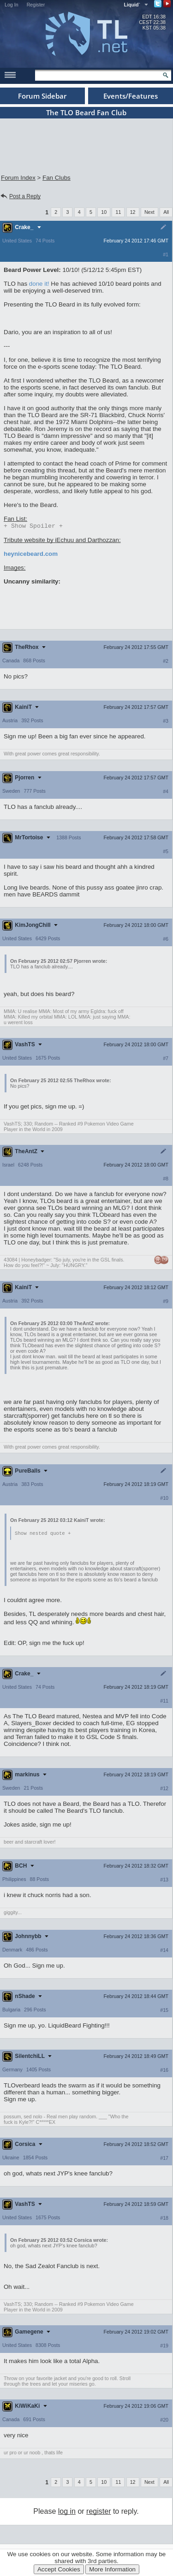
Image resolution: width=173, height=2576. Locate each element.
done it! (39, 283)
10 (104, 212)
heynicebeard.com (31, 554)
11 (118, 212)
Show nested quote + (43, 1534)
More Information (112, 2569)
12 (133, 212)
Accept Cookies (58, 2569)
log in (67, 2513)
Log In (11, 4)
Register (36, 4)
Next (149, 212)
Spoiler (33, 526)
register (98, 2513)
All (166, 212)
